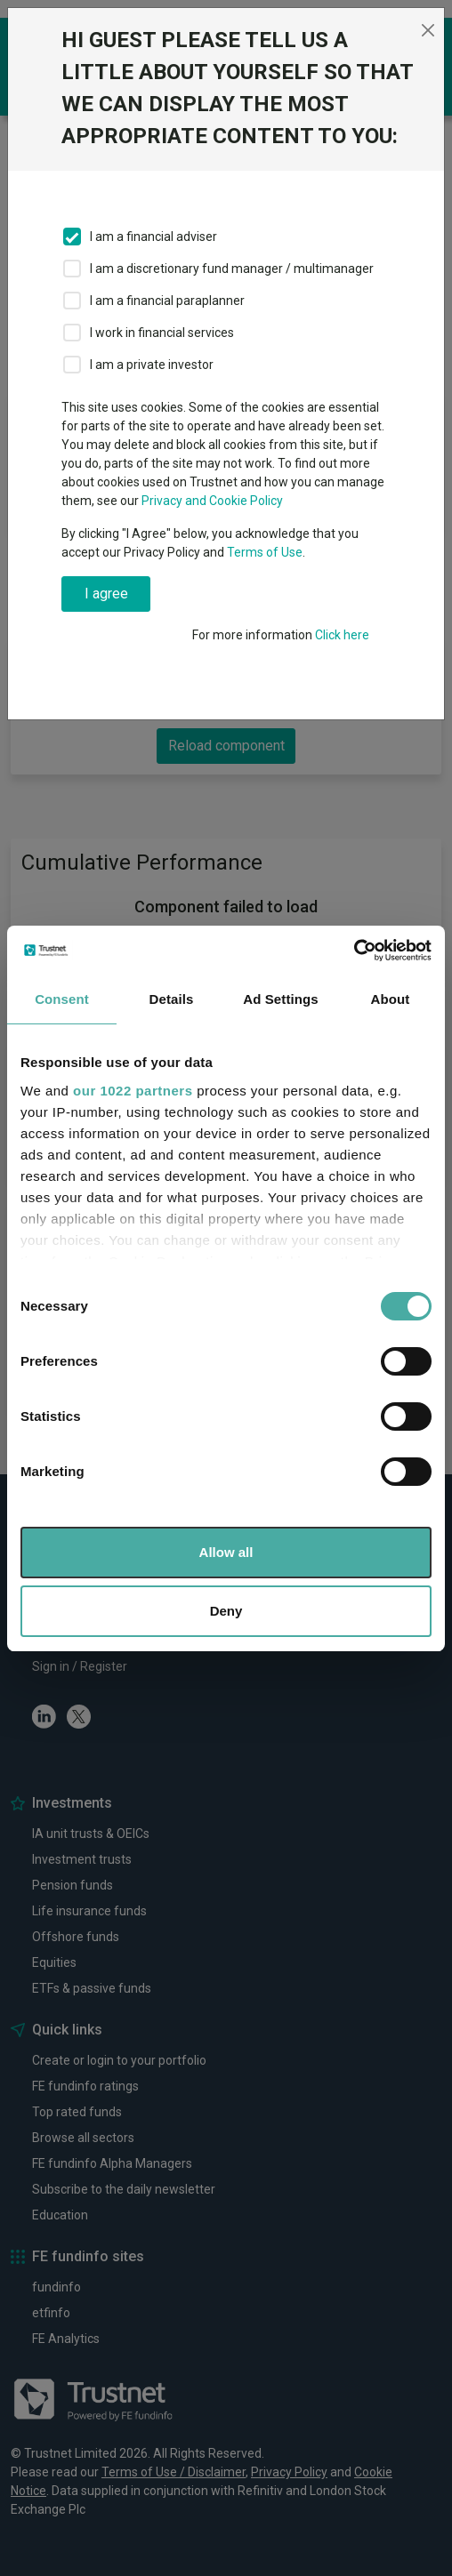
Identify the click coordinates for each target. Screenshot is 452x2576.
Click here (342, 635)
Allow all (226, 1552)
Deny (226, 1610)
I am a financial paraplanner (167, 300)
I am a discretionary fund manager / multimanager (232, 268)
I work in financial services (162, 332)
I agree (106, 593)
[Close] (428, 30)
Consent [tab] (62, 999)
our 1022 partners (132, 1090)
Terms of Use (265, 552)
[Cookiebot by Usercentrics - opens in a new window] (354, 950)
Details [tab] (171, 999)
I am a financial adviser (153, 236)
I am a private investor (152, 364)
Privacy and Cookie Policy (212, 501)
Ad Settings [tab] (280, 999)
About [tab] (390, 999)
